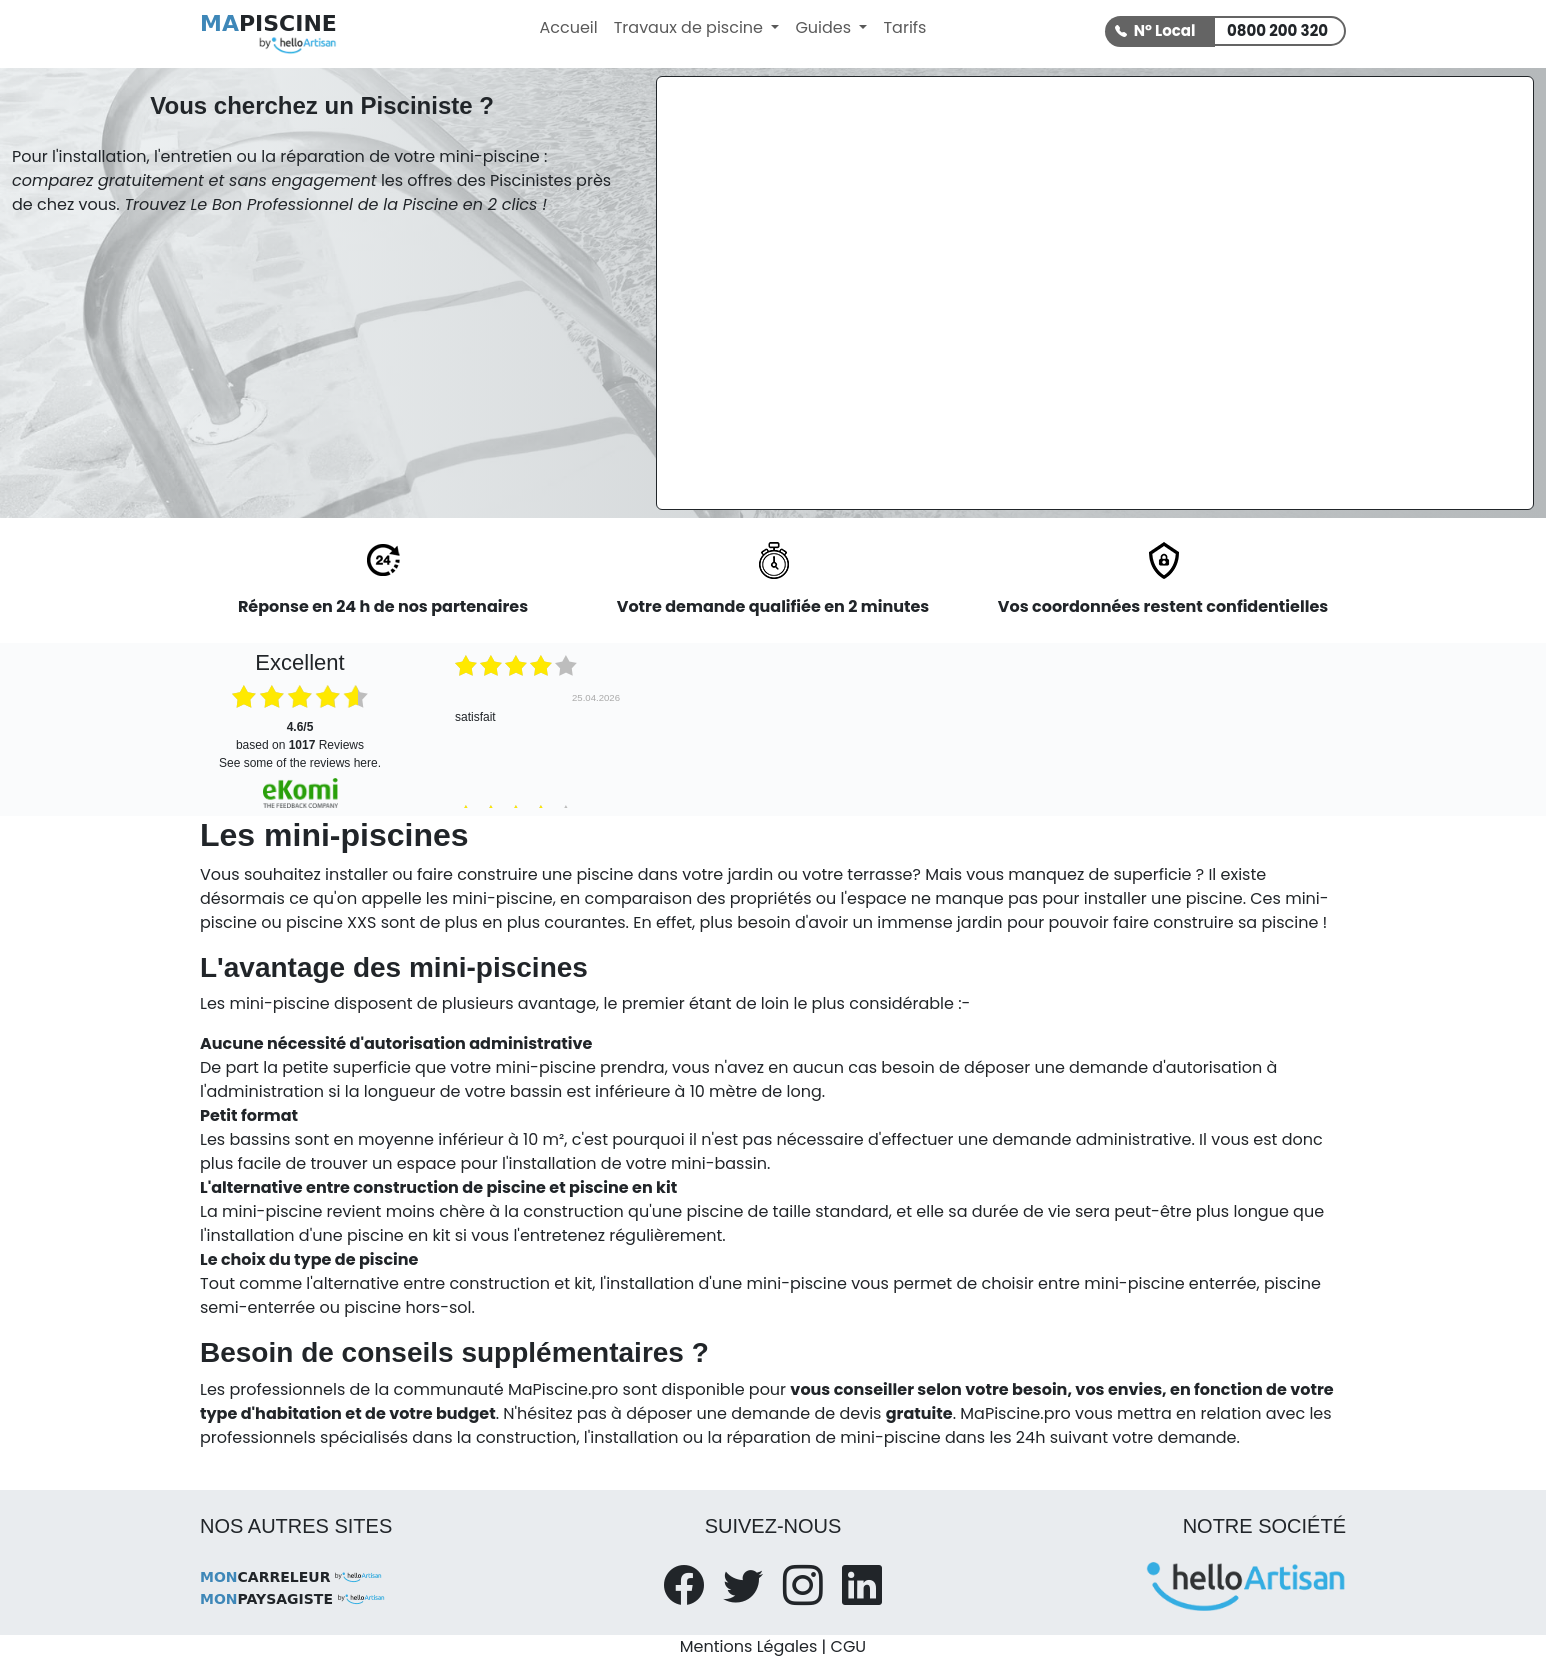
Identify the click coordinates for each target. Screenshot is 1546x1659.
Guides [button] (825, 27)
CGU (849, 1646)
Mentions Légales (748, 1646)
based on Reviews (300, 736)
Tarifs (904, 27)
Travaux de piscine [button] (691, 27)
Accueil (568, 27)
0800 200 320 (1277, 30)
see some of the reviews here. (300, 763)
